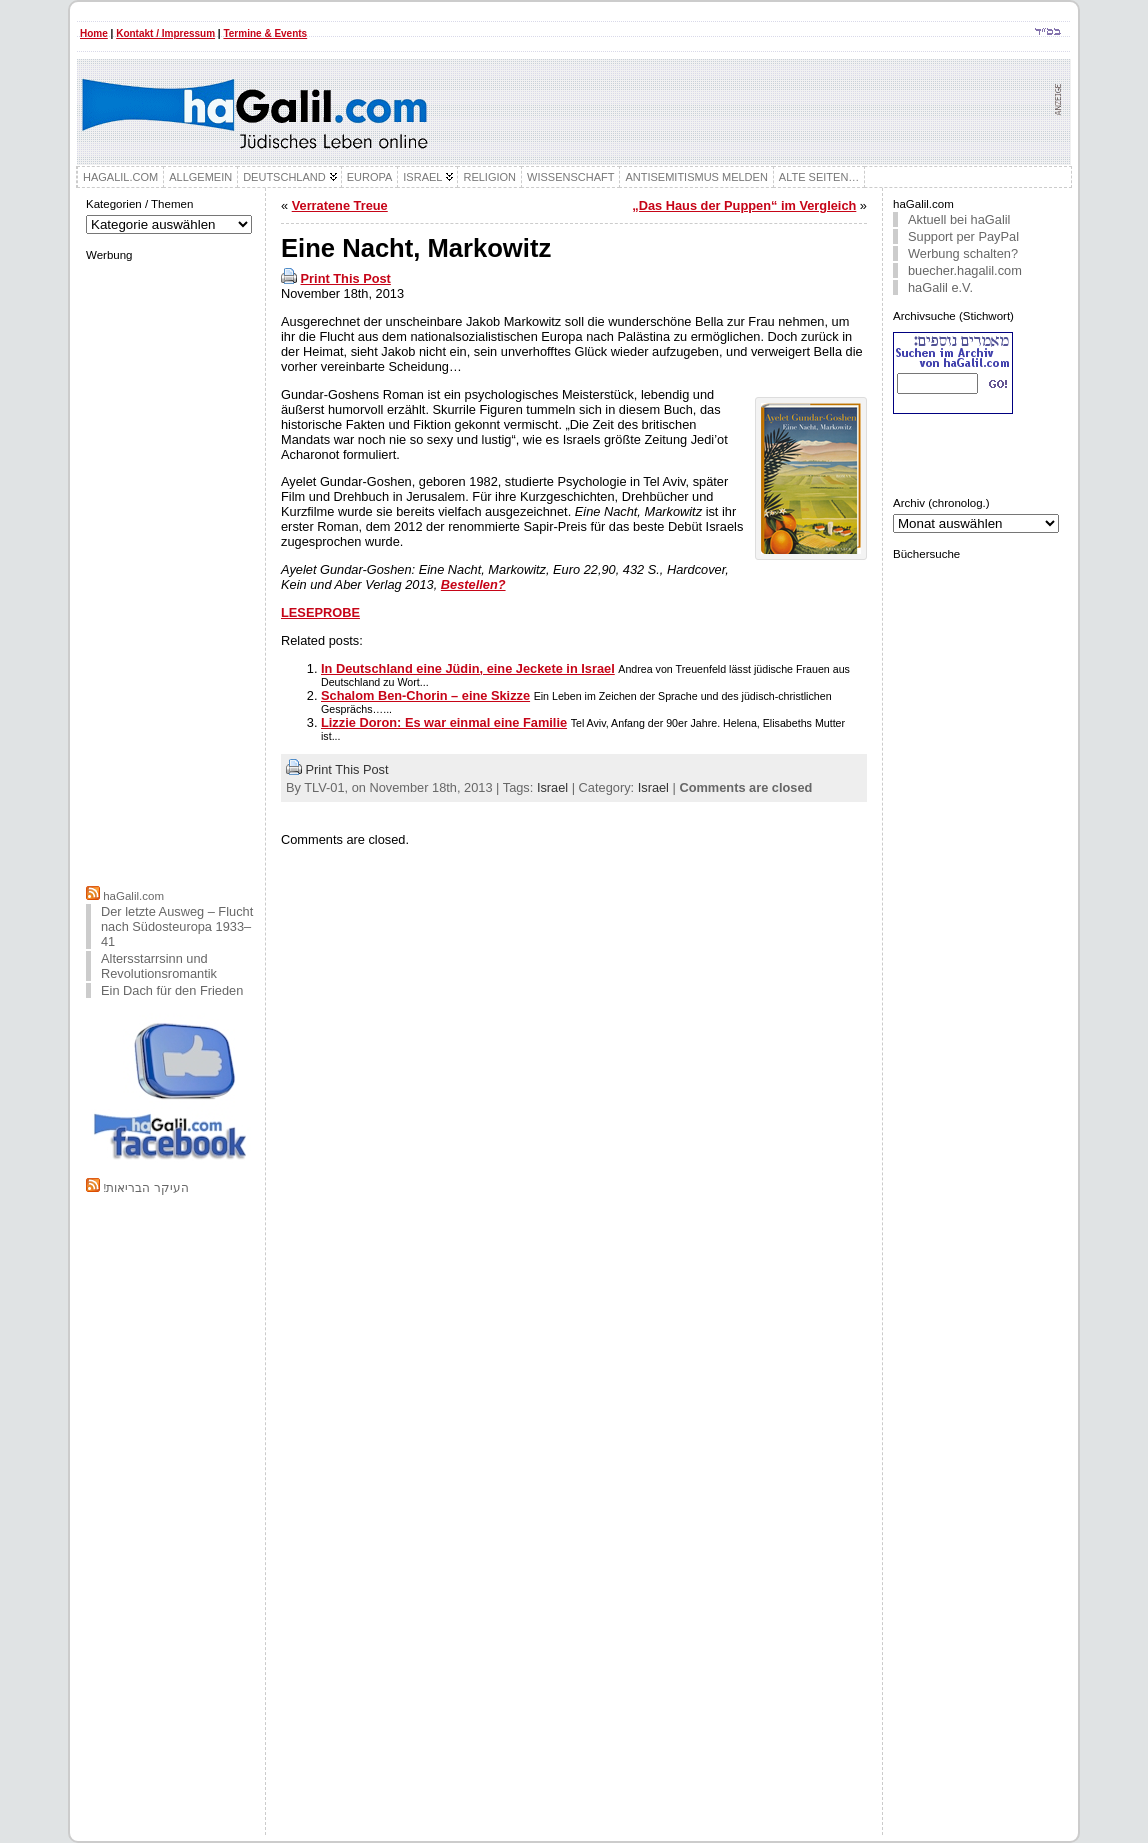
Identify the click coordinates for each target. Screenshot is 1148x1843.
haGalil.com (133, 896)
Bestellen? (473, 584)
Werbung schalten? (963, 253)
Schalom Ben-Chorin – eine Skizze (425, 695)
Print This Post (346, 278)
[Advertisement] (171, 571)
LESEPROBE (320, 612)
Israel (552, 787)
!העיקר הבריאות (145, 1188)
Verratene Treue (340, 205)
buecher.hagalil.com (965, 270)
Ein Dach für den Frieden (172, 990)
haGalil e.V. (940, 287)
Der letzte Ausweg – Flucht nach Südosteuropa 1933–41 (177, 926)
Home (94, 33)
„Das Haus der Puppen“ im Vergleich (744, 205)
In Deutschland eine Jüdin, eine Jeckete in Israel (468, 668)
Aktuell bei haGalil (959, 219)
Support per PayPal (963, 236)
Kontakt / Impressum (165, 33)
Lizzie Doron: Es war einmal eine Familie (444, 722)
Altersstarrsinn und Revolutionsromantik (159, 966)
